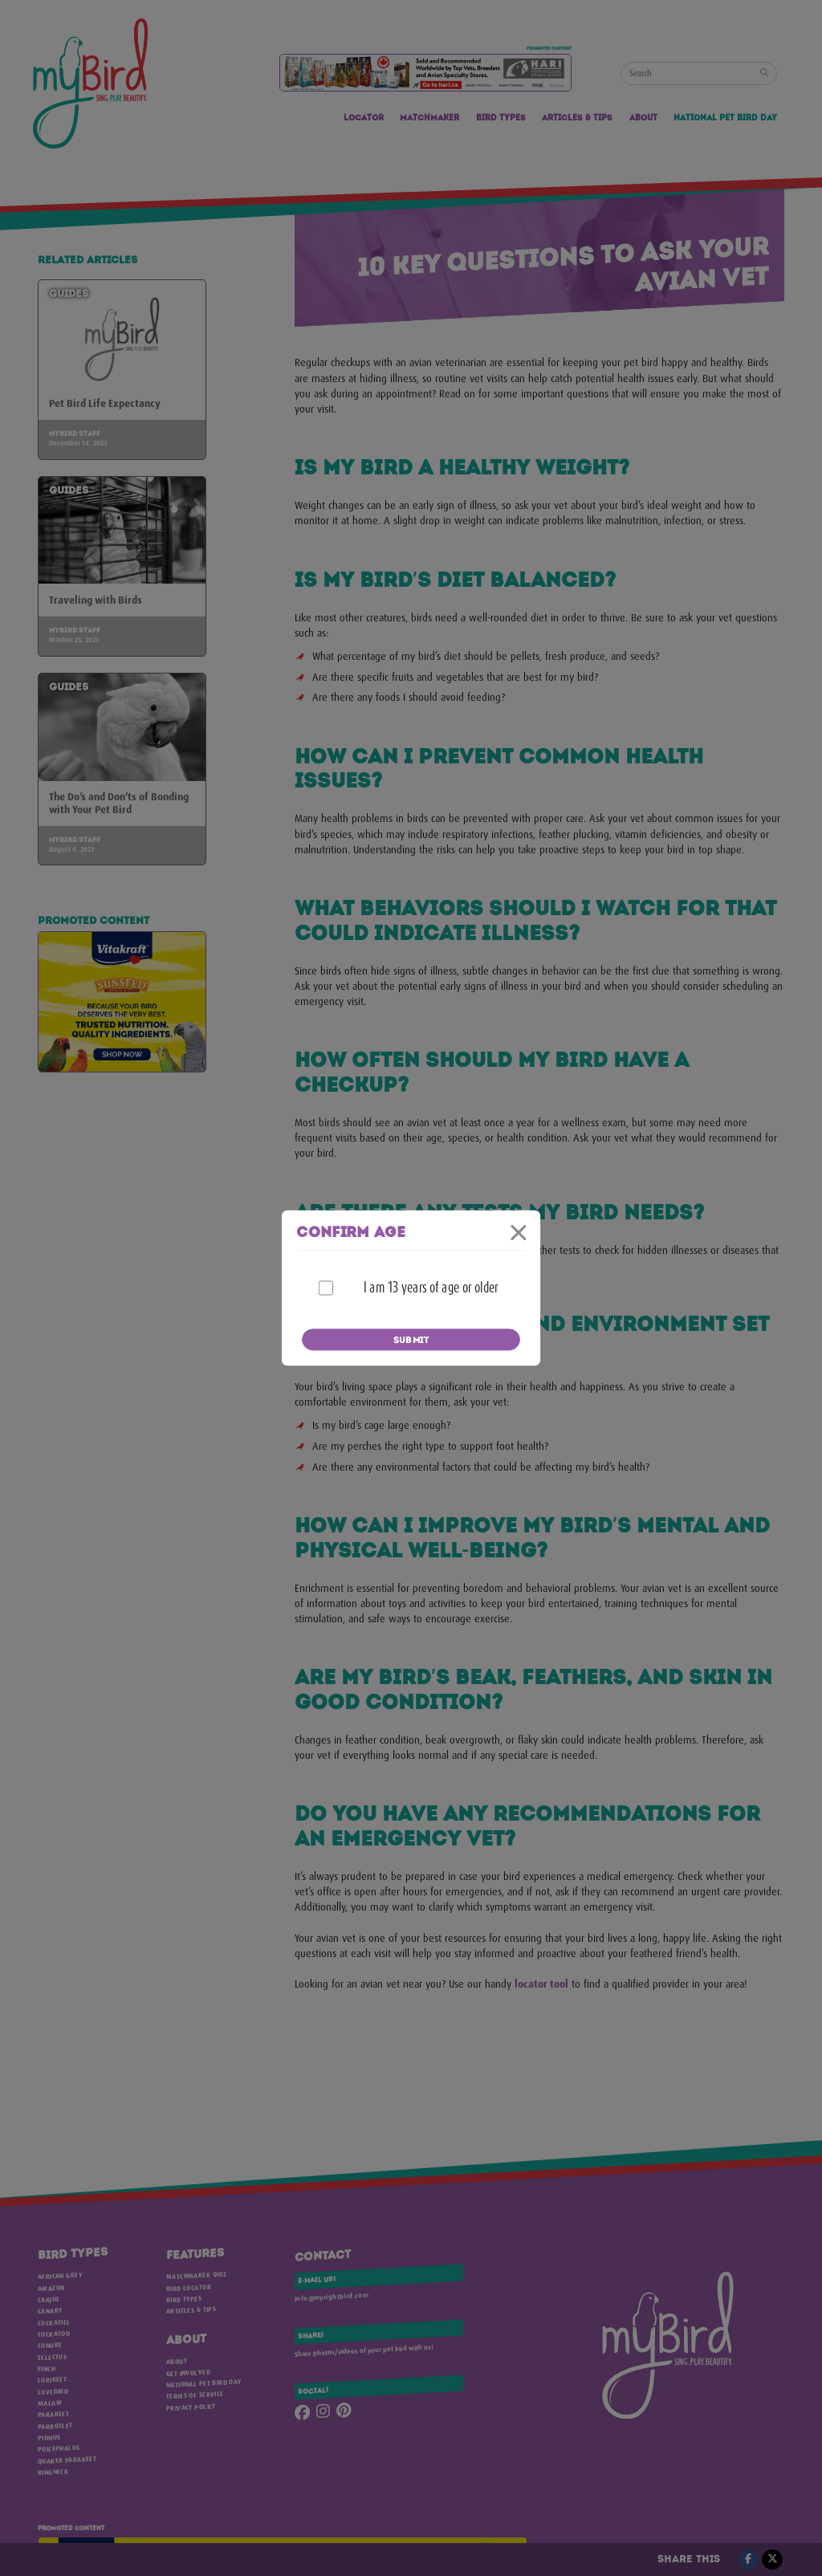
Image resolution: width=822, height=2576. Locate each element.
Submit (411, 1340)
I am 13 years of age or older (431, 1288)
